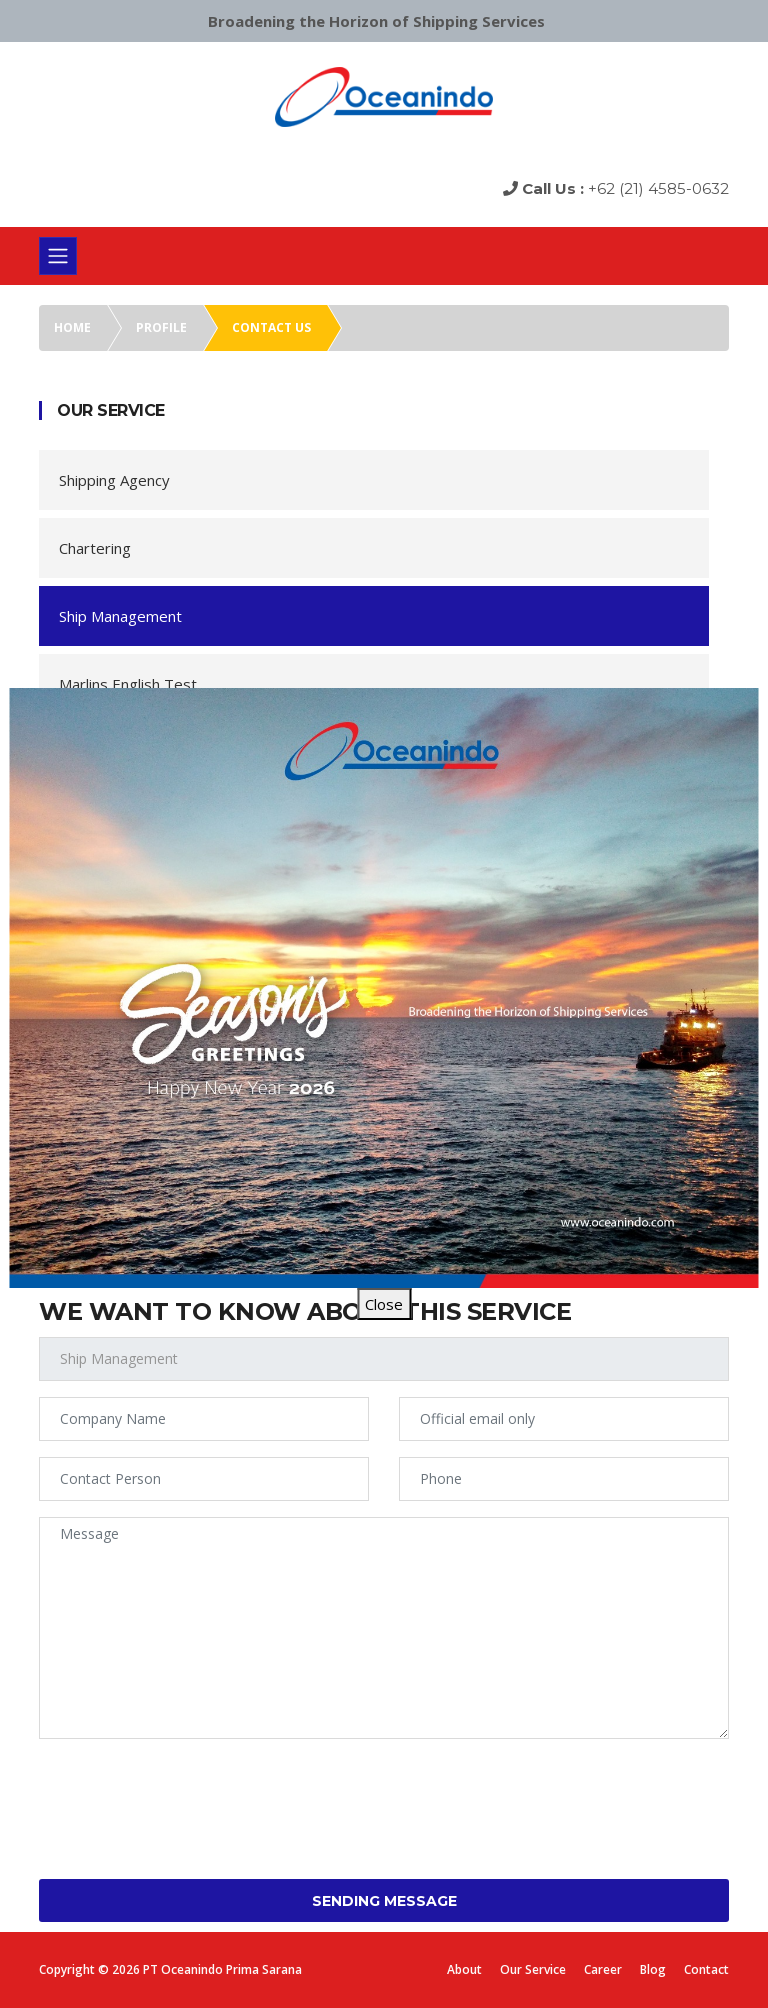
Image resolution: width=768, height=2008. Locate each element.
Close (384, 1304)
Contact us (271, 327)
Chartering (95, 548)
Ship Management (120, 616)
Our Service (533, 1969)
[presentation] (191, 1794)
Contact (706, 1969)
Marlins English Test (128, 684)
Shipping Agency (114, 480)
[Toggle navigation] (58, 256)
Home (72, 327)
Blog (653, 1969)
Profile (161, 327)
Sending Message (384, 1901)
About (464, 1969)
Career (603, 1969)
